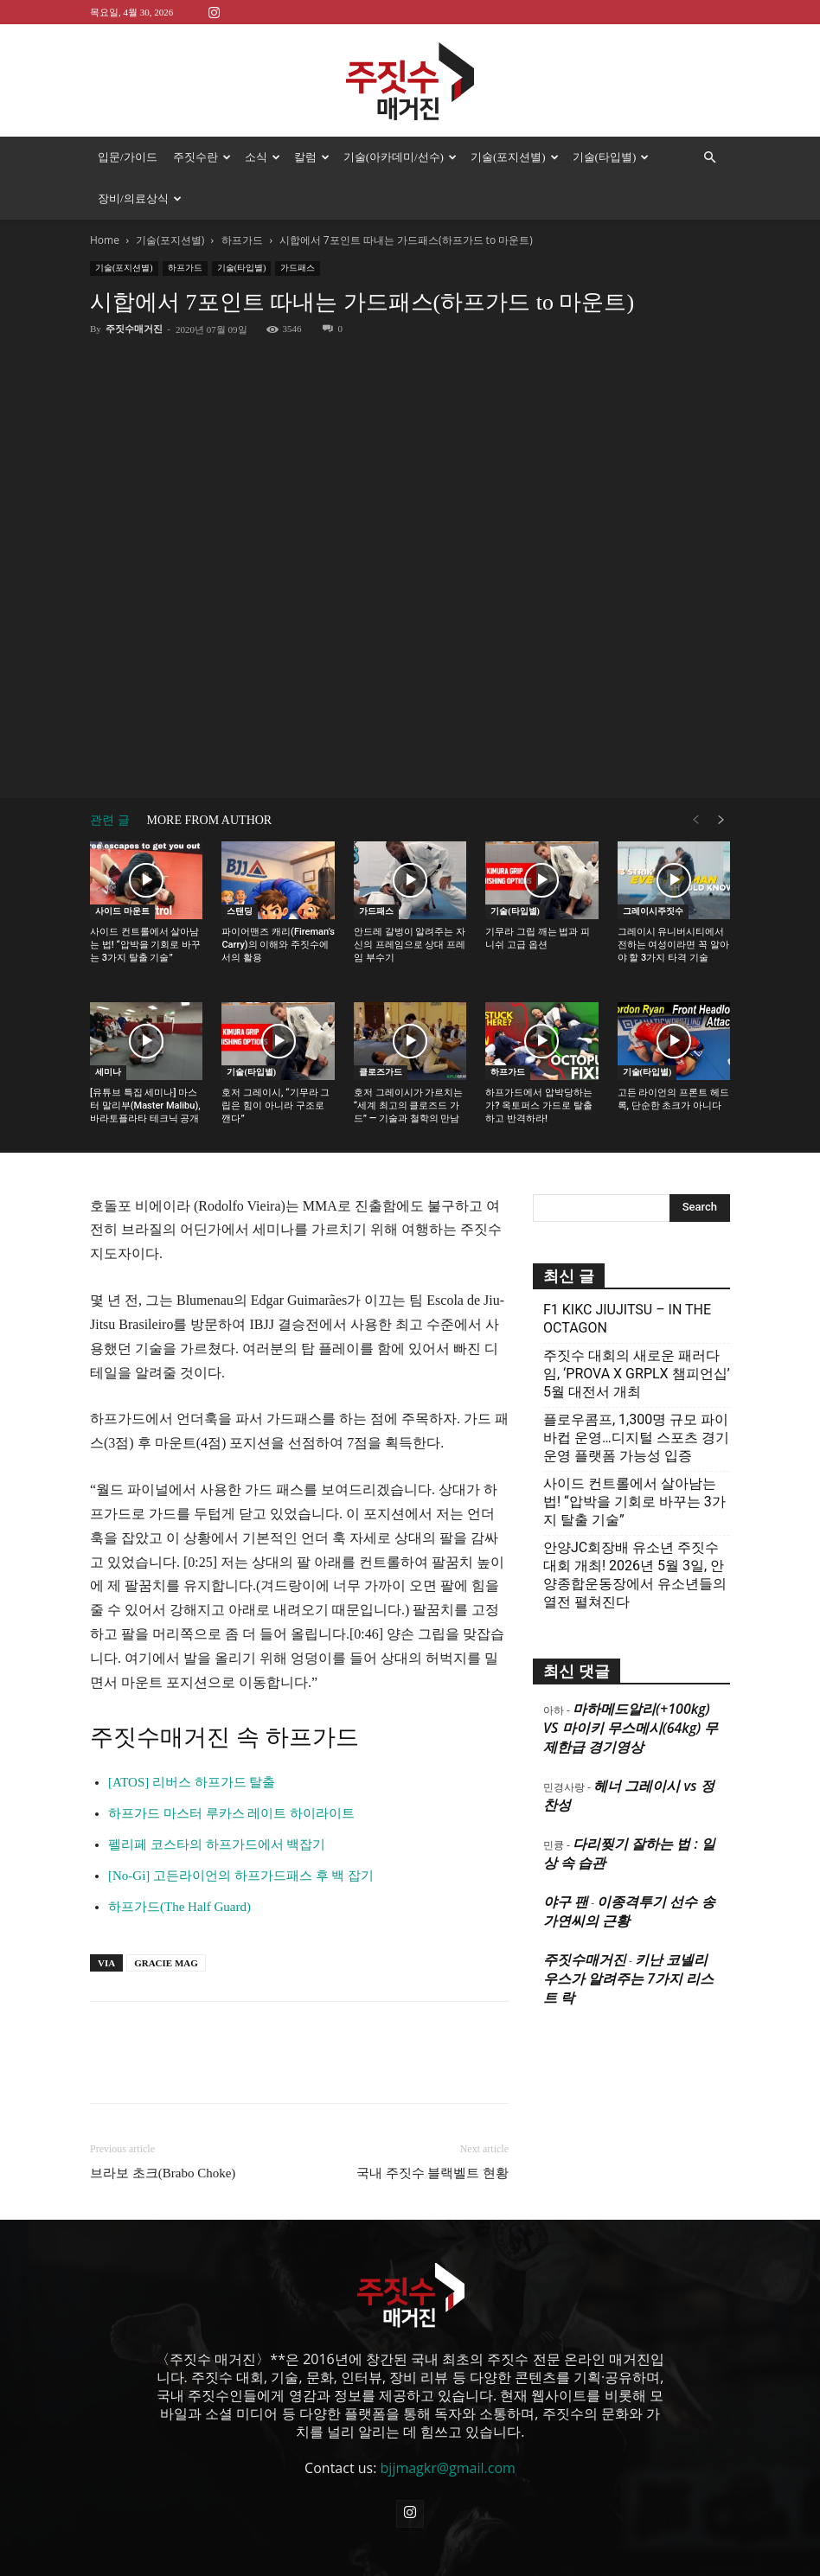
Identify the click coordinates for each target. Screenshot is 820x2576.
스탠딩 (240, 869)
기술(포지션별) (515, 156)
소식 (262, 156)
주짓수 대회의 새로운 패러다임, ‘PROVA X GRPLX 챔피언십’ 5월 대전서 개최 (636, 1332)
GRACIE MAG (166, 1921)
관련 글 (110, 778)
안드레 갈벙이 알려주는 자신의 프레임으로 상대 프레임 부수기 (409, 903)
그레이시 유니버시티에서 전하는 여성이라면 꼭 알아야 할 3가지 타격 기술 (673, 903)
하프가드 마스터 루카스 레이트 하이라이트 (231, 1772)
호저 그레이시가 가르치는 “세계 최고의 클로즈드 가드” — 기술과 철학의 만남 (408, 1064)
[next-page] (721, 778)
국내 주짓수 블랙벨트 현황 (432, 2131)
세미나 (108, 1030)
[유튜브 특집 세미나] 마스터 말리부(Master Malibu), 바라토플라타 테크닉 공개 (145, 1064)
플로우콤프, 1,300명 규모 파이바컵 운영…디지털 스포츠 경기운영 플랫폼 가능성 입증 (636, 1396)
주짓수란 (202, 156)
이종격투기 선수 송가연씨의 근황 (629, 1870)
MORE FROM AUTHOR (209, 778)
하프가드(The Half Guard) (179, 1865)
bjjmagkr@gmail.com (448, 2426)
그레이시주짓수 (653, 869)
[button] (709, 157)
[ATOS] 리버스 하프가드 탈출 (191, 1741)
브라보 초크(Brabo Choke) (162, 2131)
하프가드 (185, 226)
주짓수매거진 (134, 287)
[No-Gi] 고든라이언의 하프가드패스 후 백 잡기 (241, 1834)
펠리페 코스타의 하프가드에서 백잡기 (216, 1803)
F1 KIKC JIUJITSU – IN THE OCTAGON (627, 1277)
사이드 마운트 (122, 869)
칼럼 (312, 156)
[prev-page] (695, 778)
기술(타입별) (611, 156)
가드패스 (297, 226)
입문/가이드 (127, 156)
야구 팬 (565, 1860)
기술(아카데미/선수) (400, 156)
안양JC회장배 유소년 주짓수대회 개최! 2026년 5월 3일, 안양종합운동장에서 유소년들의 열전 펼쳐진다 (635, 1533)
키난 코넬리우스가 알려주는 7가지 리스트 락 (628, 1937)
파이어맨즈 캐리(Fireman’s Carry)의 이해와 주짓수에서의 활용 (277, 903)
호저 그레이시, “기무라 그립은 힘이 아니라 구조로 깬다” (275, 1064)
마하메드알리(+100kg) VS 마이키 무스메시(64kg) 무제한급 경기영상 (630, 1686)
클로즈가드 (380, 1030)
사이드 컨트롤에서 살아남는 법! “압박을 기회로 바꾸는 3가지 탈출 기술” (145, 903)
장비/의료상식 (140, 198)
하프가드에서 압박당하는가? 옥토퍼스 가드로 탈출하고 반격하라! (539, 1064)
